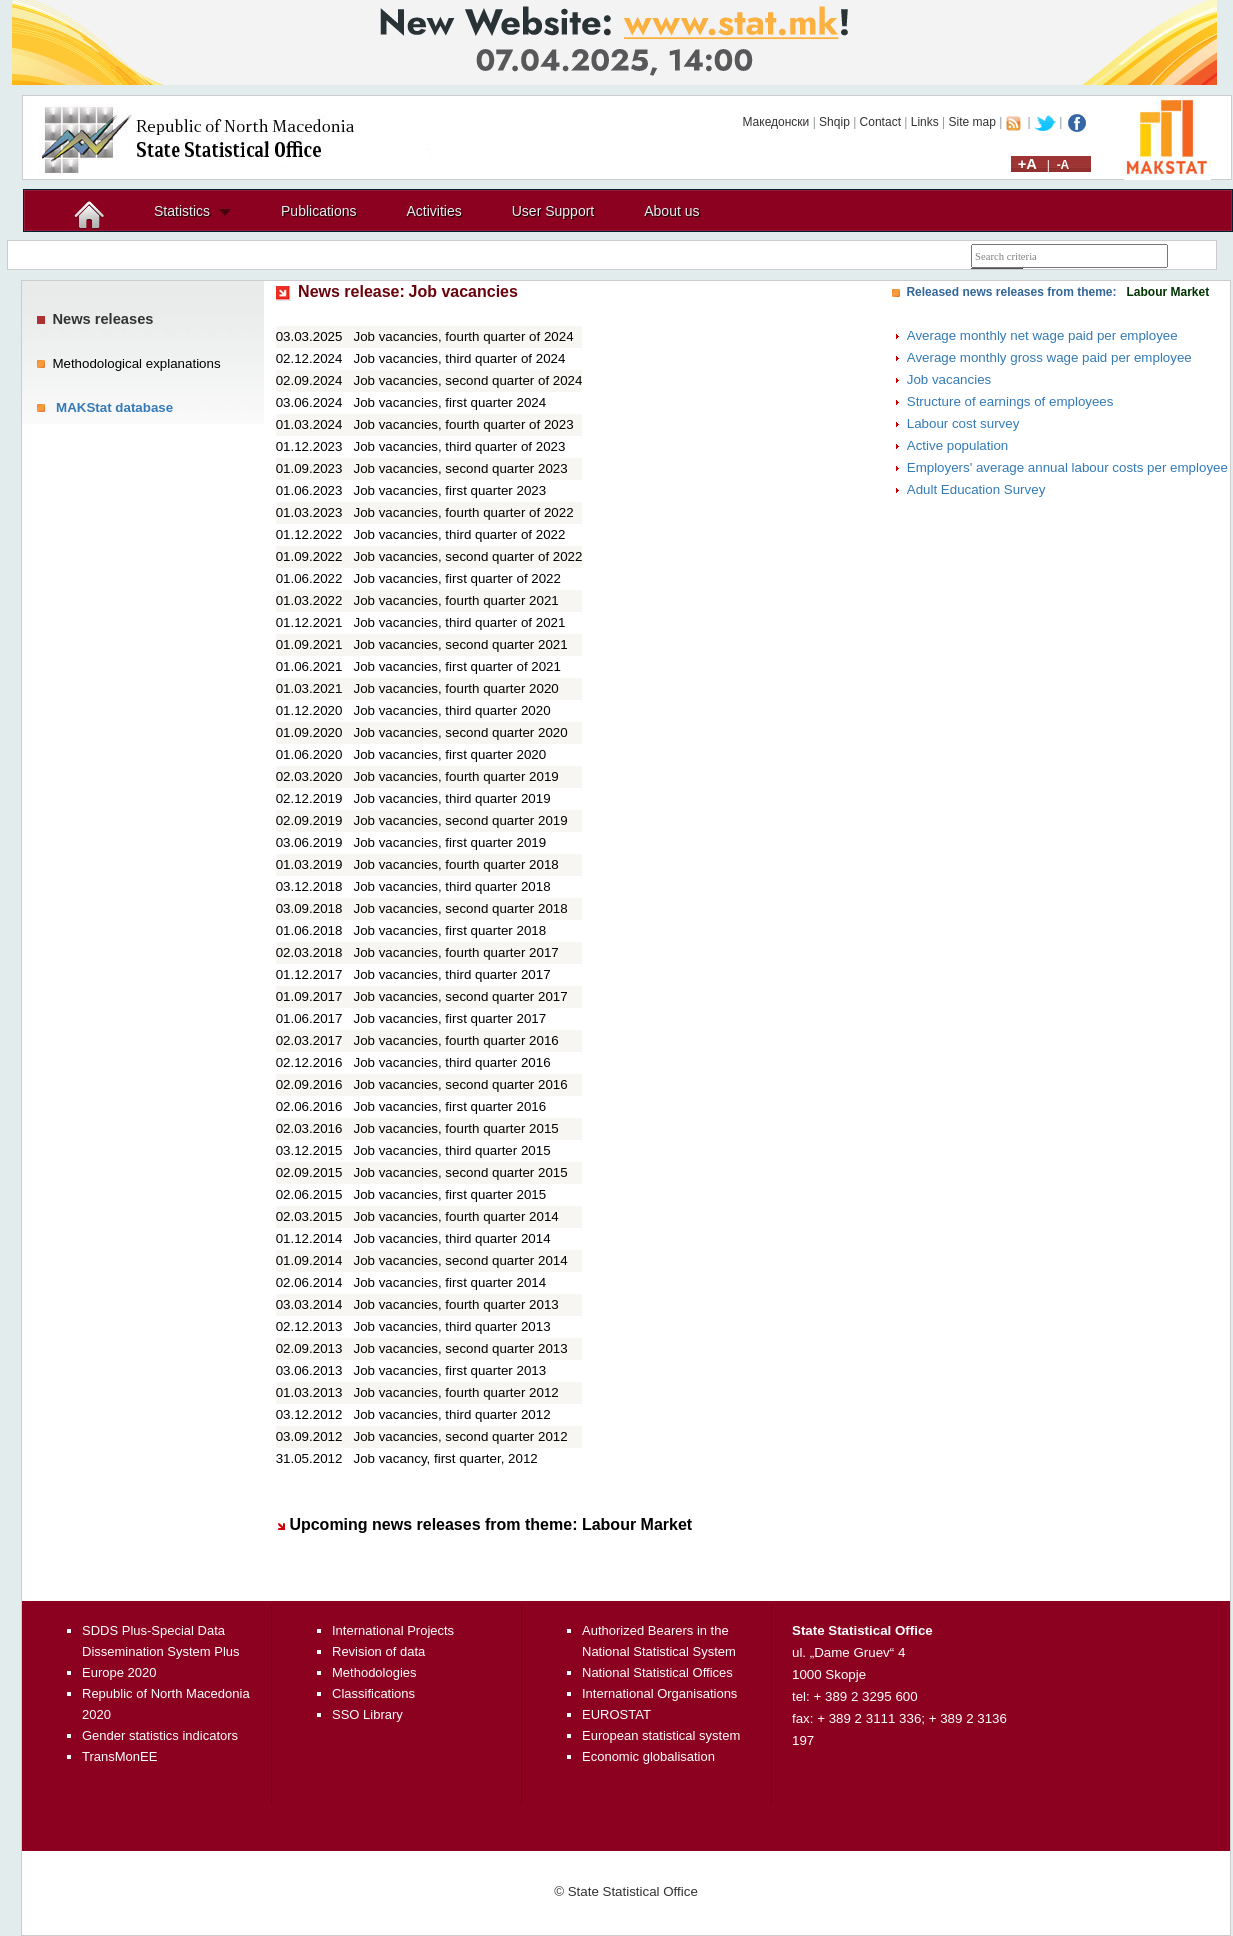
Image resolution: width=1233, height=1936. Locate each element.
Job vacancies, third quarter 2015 (452, 1150)
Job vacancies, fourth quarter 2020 (456, 688)
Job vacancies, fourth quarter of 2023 (464, 424)
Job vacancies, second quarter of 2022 (468, 556)
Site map (972, 122)
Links (925, 122)
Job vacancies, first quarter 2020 (450, 754)
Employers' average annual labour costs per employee (1067, 467)
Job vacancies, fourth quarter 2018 (456, 864)
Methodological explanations (136, 363)
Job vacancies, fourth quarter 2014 (456, 1216)
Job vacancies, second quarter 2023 (461, 468)
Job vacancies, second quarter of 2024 (468, 380)
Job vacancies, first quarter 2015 (450, 1194)
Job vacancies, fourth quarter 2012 (456, 1392)
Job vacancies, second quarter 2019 (461, 820)
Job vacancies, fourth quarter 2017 (456, 952)
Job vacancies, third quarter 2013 (452, 1326)
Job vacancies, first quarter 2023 (450, 490)
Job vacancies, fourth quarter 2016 (456, 1040)
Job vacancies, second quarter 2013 (461, 1348)
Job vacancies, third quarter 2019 (452, 798)
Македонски (775, 122)
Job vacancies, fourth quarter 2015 (456, 1128)
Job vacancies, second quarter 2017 (461, 996)
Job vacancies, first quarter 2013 (450, 1370)
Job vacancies (949, 379)
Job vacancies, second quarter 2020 (461, 732)
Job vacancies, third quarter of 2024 (460, 358)
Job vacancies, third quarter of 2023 (460, 446)
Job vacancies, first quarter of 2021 (457, 666)
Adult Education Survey (976, 489)
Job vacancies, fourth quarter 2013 (456, 1304)
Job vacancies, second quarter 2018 (461, 908)
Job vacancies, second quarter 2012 (461, 1436)
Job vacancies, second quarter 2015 (461, 1172)
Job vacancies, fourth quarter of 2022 (464, 512)
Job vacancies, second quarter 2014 (461, 1260)
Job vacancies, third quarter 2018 (452, 886)
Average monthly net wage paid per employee (1042, 335)
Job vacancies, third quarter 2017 (452, 974)
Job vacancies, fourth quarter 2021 (456, 600)
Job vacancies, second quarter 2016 (461, 1084)
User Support (553, 211)
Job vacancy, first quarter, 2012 (446, 1458)
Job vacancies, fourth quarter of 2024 (464, 336)
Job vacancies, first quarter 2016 (450, 1106)
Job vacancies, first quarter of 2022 (457, 578)
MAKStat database (114, 407)
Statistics (182, 211)
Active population (958, 445)
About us (671, 211)
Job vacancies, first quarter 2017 (450, 1018)
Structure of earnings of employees (1010, 401)
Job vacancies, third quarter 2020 (452, 710)
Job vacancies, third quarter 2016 (452, 1062)
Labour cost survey (963, 423)
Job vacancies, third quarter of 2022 (460, 534)
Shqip (834, 122)
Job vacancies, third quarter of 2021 (460, 622)
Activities (434, 211)
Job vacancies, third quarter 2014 (452, 1238)
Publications (319, 211)
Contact (880, 122)
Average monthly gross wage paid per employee (1049, 357)
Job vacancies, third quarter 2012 (452, 1414)
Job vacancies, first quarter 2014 (450, 1282)
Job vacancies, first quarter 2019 (450, 842)
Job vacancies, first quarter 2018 (450, 930)
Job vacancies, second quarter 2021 (461, 644)
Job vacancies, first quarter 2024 (450, 402)
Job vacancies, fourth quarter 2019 (456, 776)
